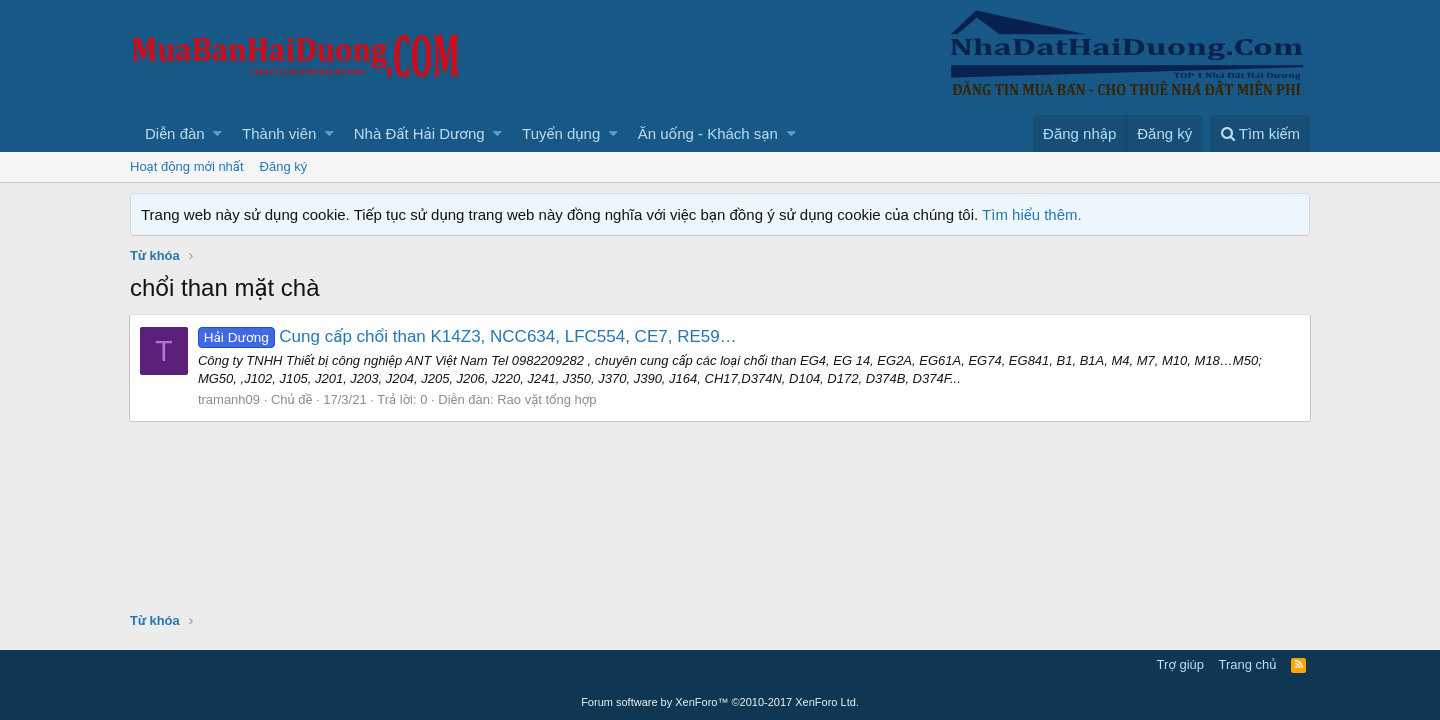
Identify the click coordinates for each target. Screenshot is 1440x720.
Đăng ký (284, 166)
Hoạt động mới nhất (187, 166)
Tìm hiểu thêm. (1032, 214)
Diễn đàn (175, 133)
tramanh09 (230, 399)
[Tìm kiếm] (1260, 133)
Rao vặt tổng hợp (547, 399)
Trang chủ (1248, 664)
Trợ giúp (1180, 664)
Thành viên (279, 133)
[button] (217, 133)
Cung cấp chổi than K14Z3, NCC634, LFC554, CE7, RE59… (468, 336)
